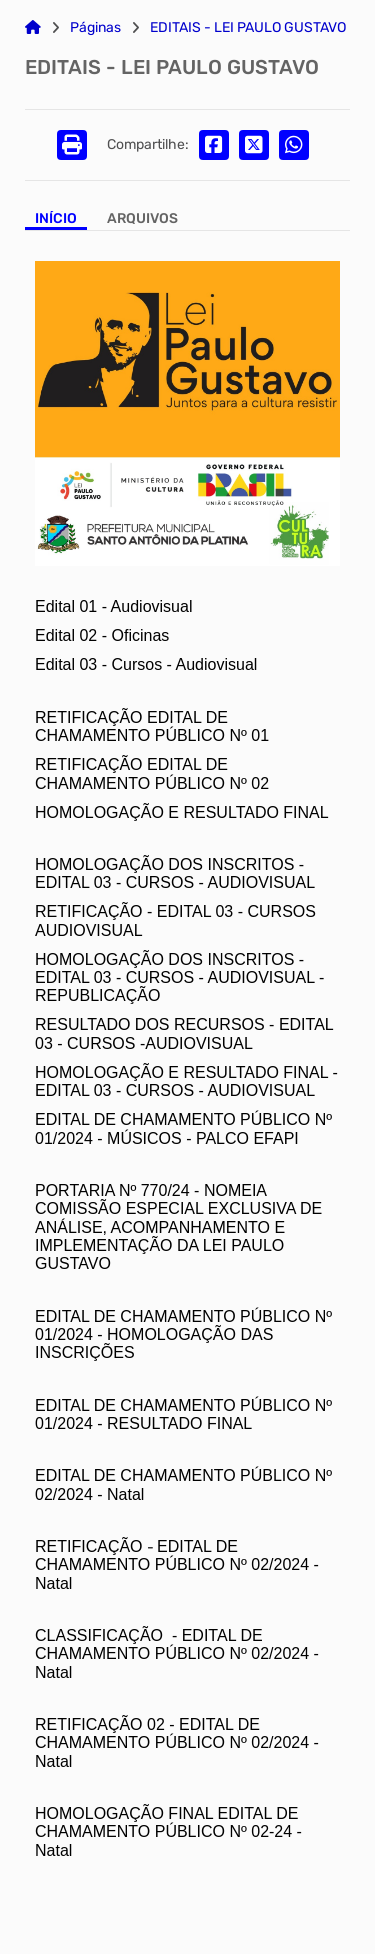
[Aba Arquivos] (142, 220)
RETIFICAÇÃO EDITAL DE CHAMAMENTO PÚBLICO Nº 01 (152, 726)
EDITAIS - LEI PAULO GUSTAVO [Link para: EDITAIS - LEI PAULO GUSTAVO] (248, 28)
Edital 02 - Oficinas (102, 635)
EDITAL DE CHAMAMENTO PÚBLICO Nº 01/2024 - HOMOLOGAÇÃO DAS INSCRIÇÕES (183, 1335)
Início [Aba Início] (56, 219)
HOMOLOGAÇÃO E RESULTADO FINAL (182, 812)
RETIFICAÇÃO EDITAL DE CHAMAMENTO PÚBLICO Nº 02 (154, 773)
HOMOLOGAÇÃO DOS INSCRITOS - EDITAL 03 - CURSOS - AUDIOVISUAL (175, 873)
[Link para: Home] (33, 28)
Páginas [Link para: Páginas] (95, 28)
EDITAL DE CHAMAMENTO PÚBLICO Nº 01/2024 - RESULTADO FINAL (183, 1414)
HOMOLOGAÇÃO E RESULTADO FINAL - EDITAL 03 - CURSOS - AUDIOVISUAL (186, 1081)
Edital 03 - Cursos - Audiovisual (146, 664)
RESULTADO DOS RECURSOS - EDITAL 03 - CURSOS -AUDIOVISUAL (184, 1033)
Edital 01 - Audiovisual (113, 606)
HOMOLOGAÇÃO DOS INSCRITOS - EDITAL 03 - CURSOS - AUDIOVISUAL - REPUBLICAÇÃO (179, 978)
